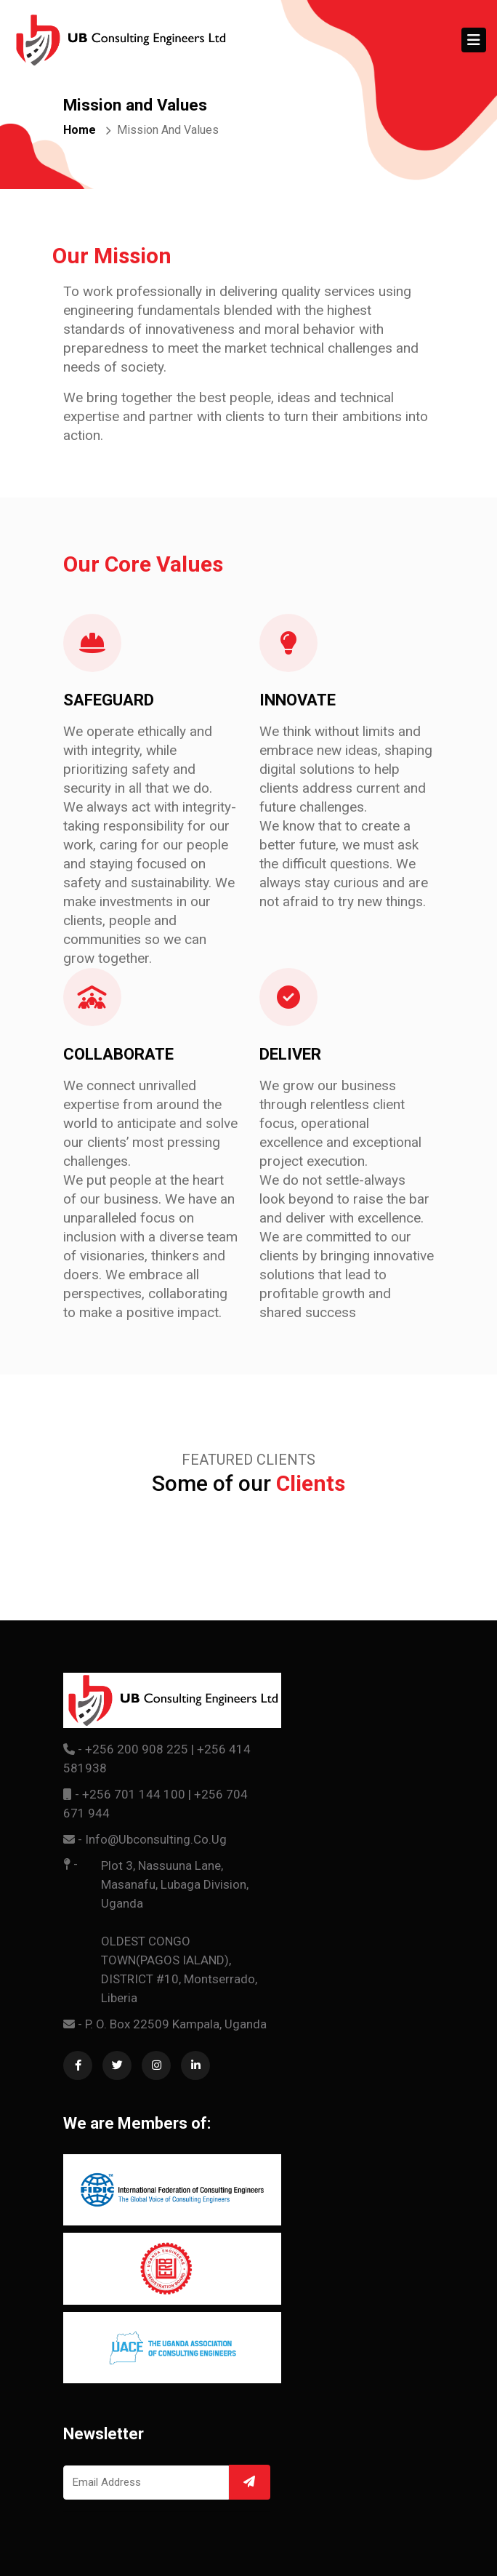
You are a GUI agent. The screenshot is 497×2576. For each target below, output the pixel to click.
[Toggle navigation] (473, 40)
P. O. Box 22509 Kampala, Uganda (176, 2024)
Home (79, 130)
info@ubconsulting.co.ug (156, 1839)
